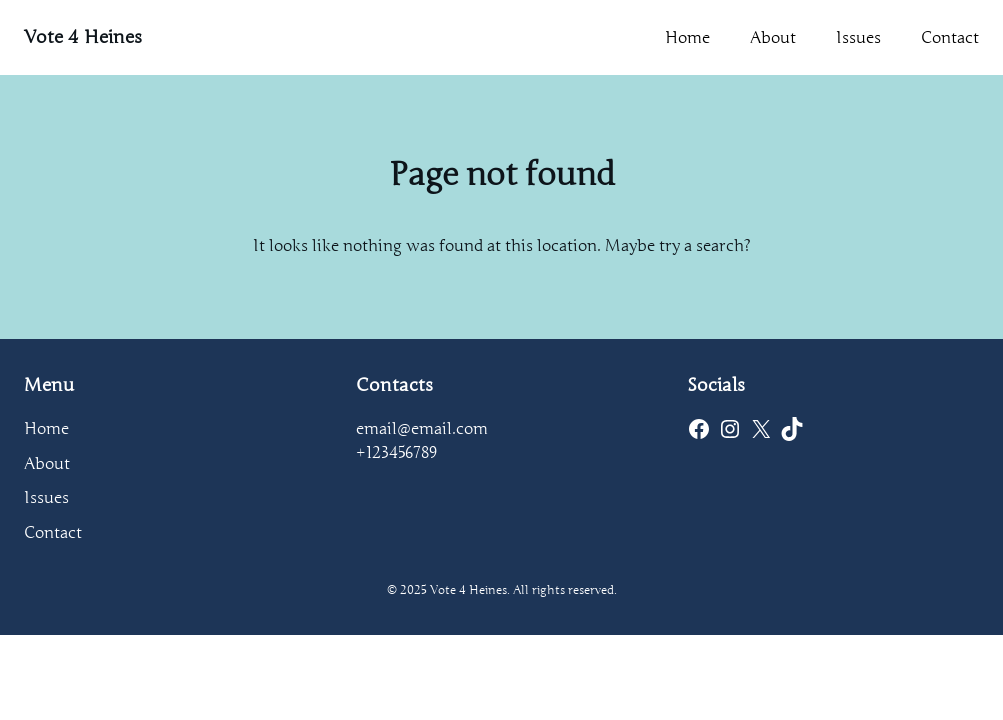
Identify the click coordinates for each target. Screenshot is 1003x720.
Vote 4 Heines (83, 37)
